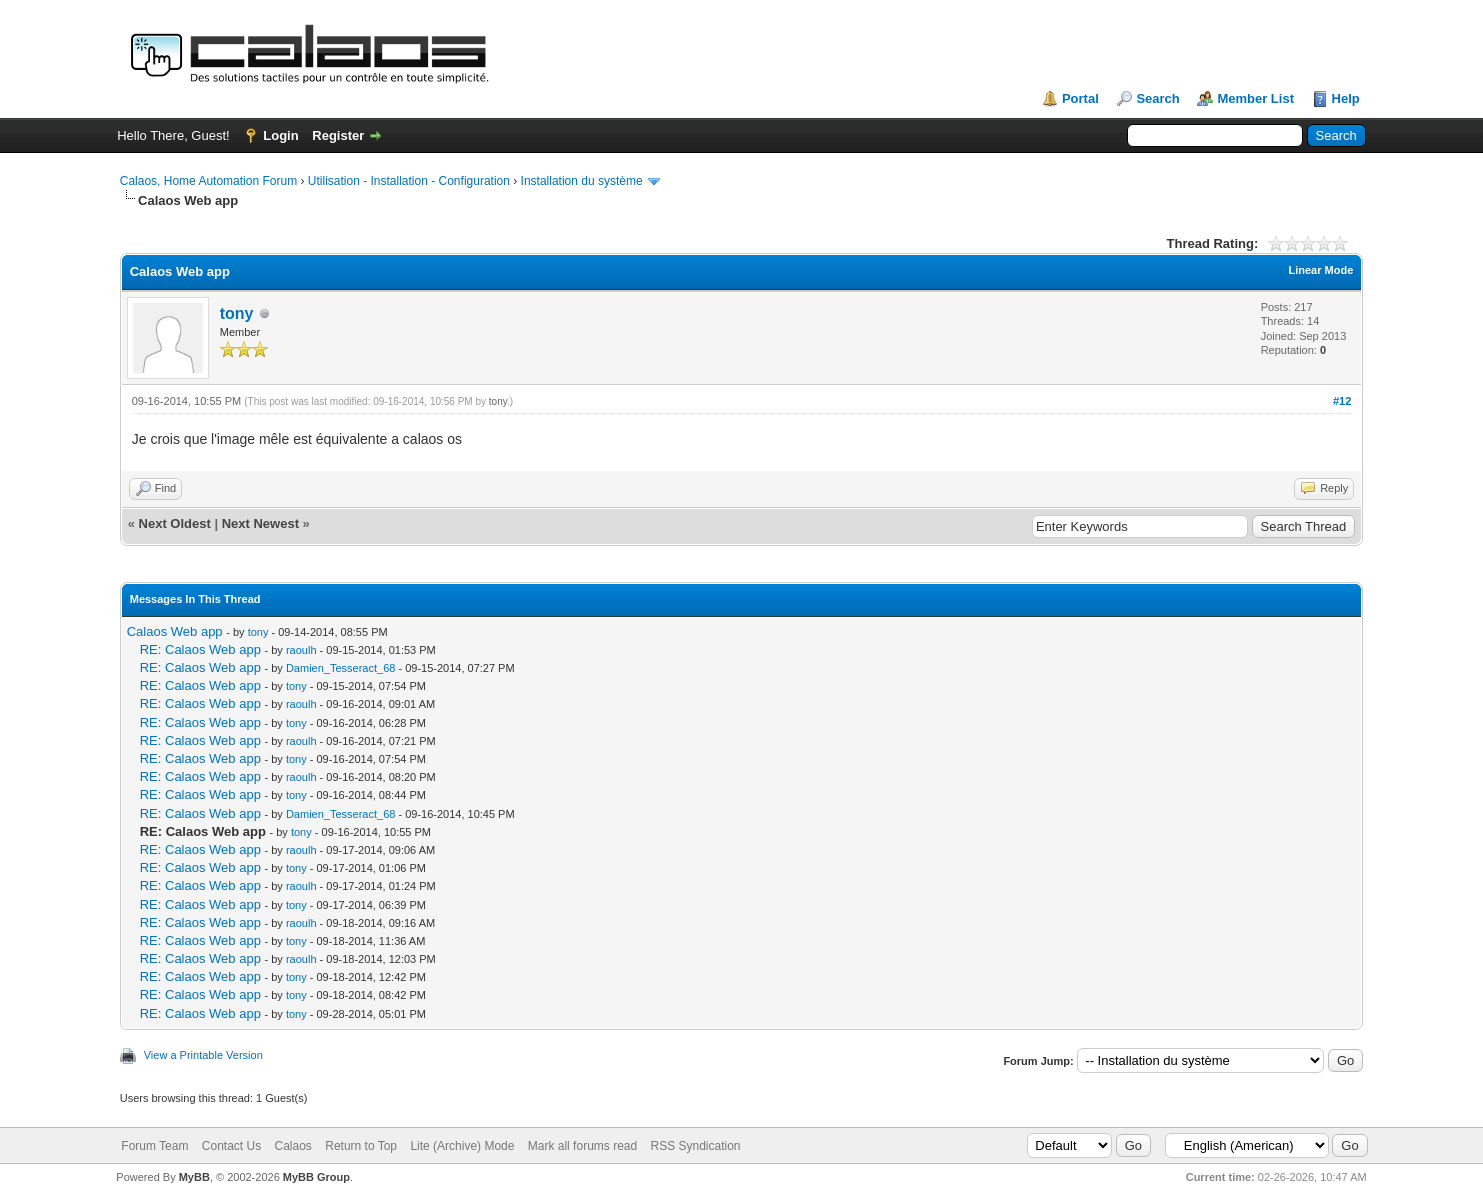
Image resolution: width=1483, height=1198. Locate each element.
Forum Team (154, 1146)
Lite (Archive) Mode (462, 1146)
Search (1157, 98)
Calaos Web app (175, 631)
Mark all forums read (582, 1146)
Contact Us (231, 1146)
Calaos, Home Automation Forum (208, 181)
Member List (1255, 98)
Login (280, 135)
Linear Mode (1320, 270)
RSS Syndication (696, 1146)
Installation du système (582, 181)
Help (1346, 98)
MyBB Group (316, 1177)
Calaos (293, 1146)
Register (338, 135)
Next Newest (260, 523)
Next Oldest (175, 523)
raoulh (301, 650)
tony (237, 313)
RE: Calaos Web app (200, 649)
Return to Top (361, 1146)
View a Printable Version (203, 1055)
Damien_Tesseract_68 (340, 668)
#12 (1342, 401)
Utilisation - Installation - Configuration (409, 181)
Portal (1080, 98)
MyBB (194, 1177)
